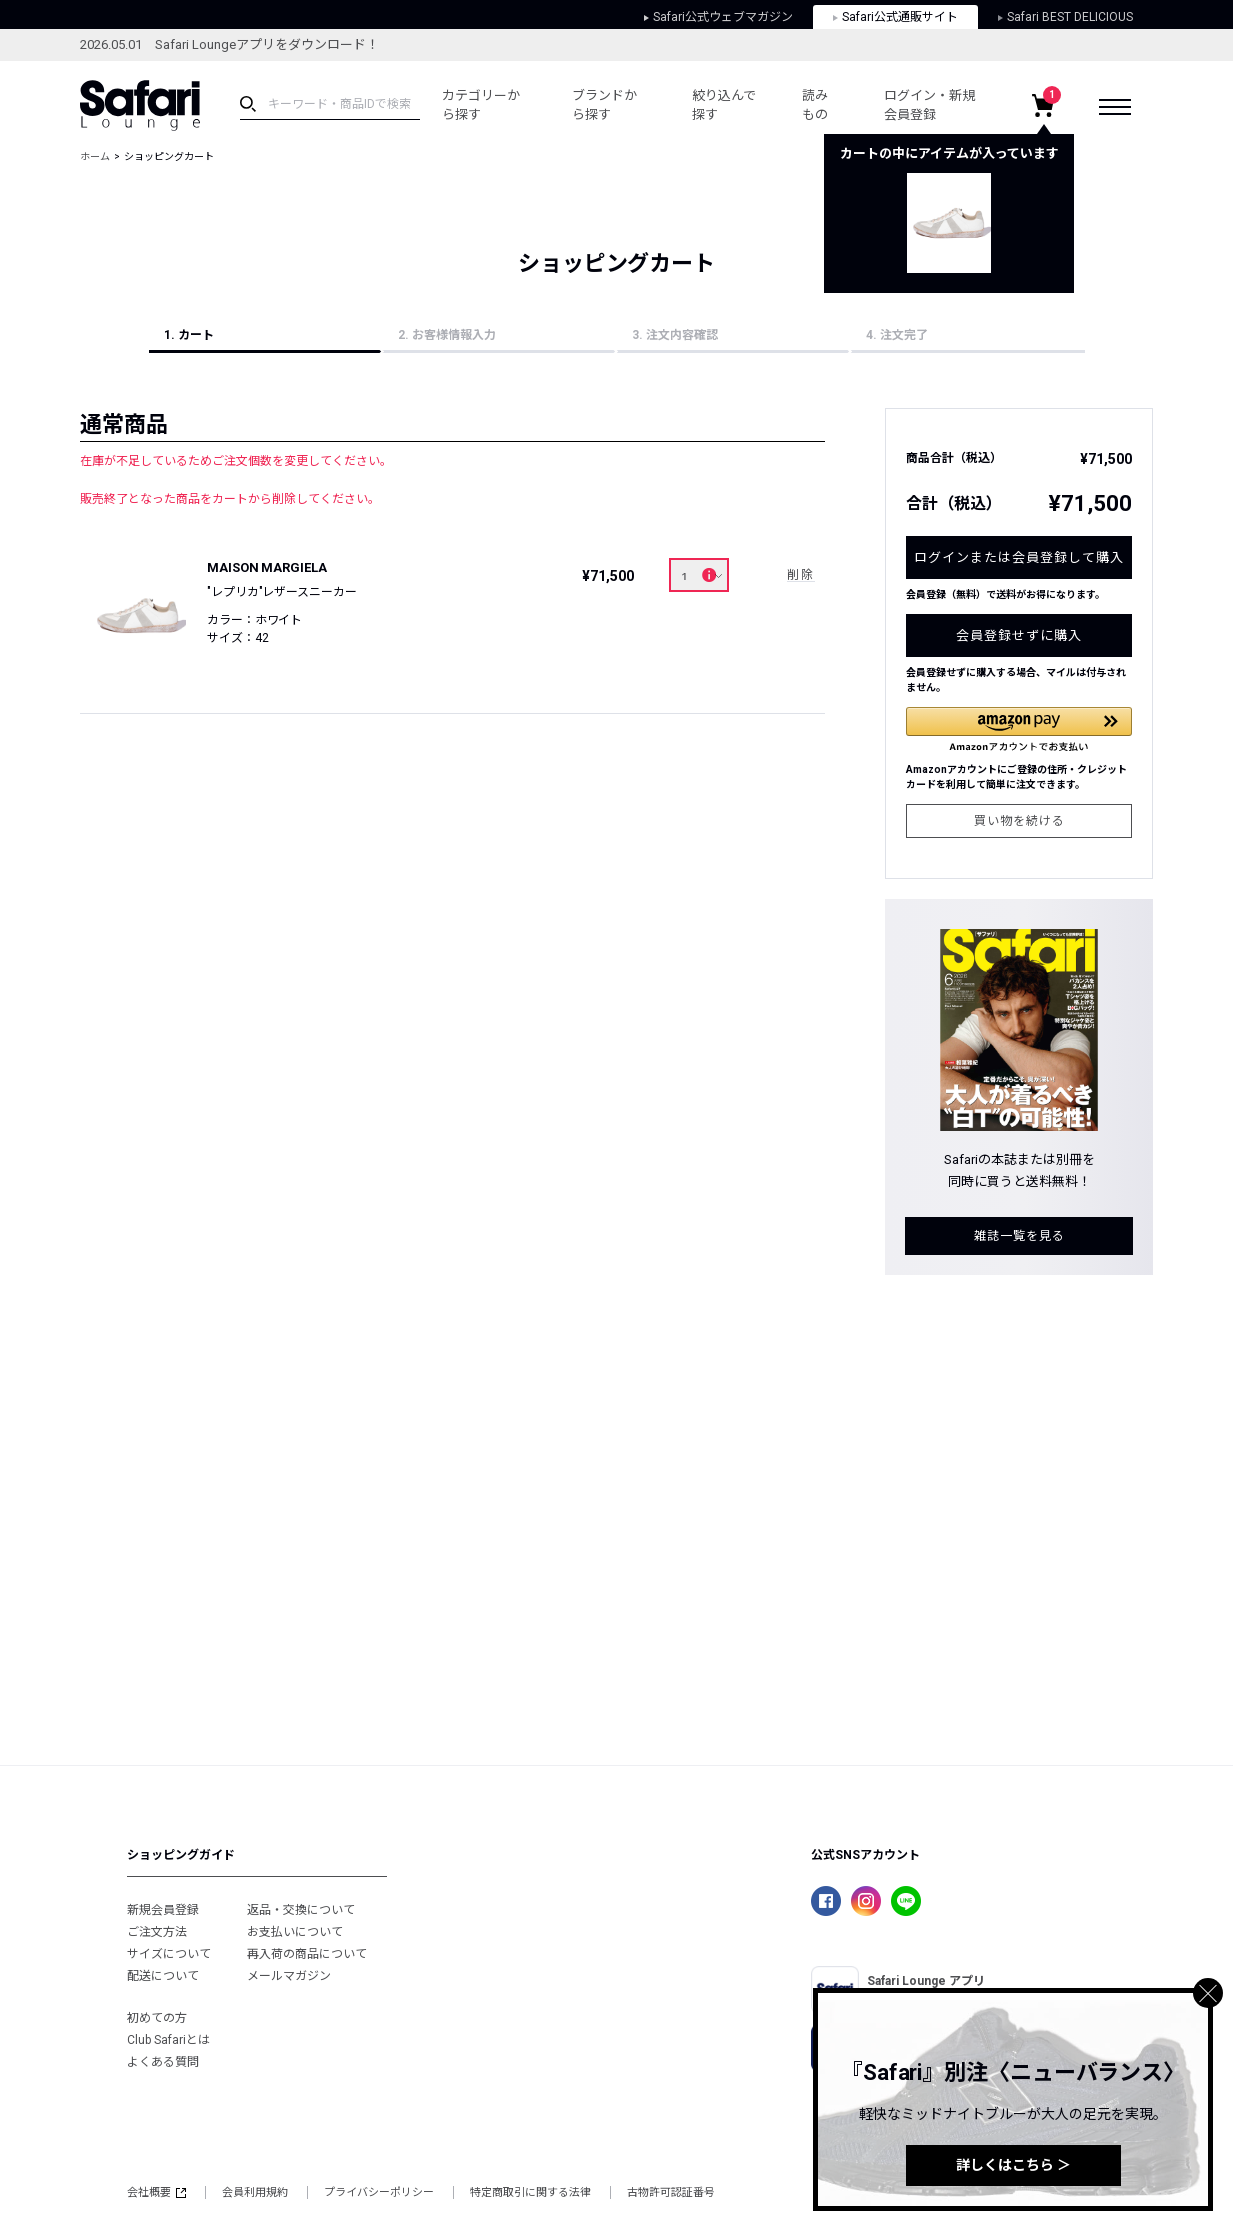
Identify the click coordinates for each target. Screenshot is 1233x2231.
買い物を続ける (1019, 821)
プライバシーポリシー (379, 2192)
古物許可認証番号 (671, 2192)
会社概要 (156, 2192)
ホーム (95, 156)
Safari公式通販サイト (895, 17)
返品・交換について (301, 1910)
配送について (163, 1976)
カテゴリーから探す (481, 105)
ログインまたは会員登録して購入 (1019, 557)
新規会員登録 (163, 1910)
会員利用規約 (255, 2192)
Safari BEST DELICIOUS (1065, 17)
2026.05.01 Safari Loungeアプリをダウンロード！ (229, 44)
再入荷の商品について (307, 1954)
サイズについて (169, 1954)
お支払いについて (295, 1932)
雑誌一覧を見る (1019, 1236)
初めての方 (157, 2018)
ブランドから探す (604, 105)
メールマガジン (289, 1976)
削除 (801, 575)
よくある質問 (163, 2062)
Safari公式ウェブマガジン (718, 17)
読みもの (815, 105)
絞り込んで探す (724, 105)
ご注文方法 (157, 1932)
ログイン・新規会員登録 (929, 105)
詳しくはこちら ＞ (1013, 2165)
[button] (1019, 729)
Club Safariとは (168, 2040)
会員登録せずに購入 (1019, 635)
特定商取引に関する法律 (530, 2192)
